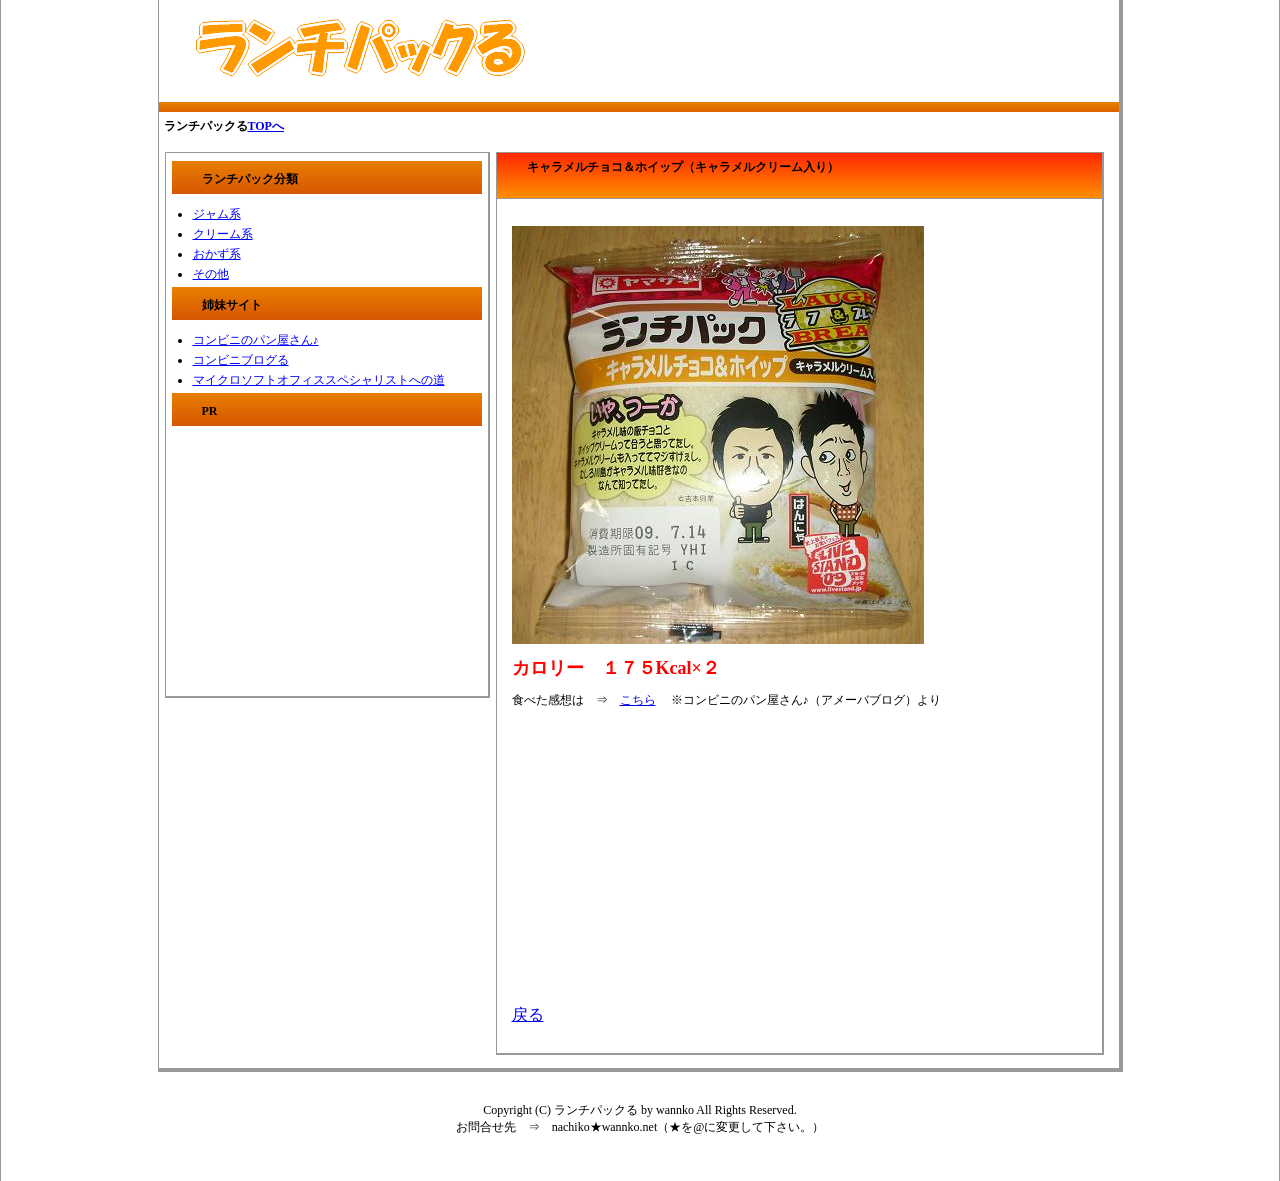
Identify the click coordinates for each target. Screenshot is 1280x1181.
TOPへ (266, 126)
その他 (211, 274)
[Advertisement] (796, 51)
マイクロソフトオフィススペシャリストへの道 (319, 380)
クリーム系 (223, 234)
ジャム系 (217, 214)
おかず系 (217, 254)
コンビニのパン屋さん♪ (256, 340)
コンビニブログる (241, 360)
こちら (638, 700)
